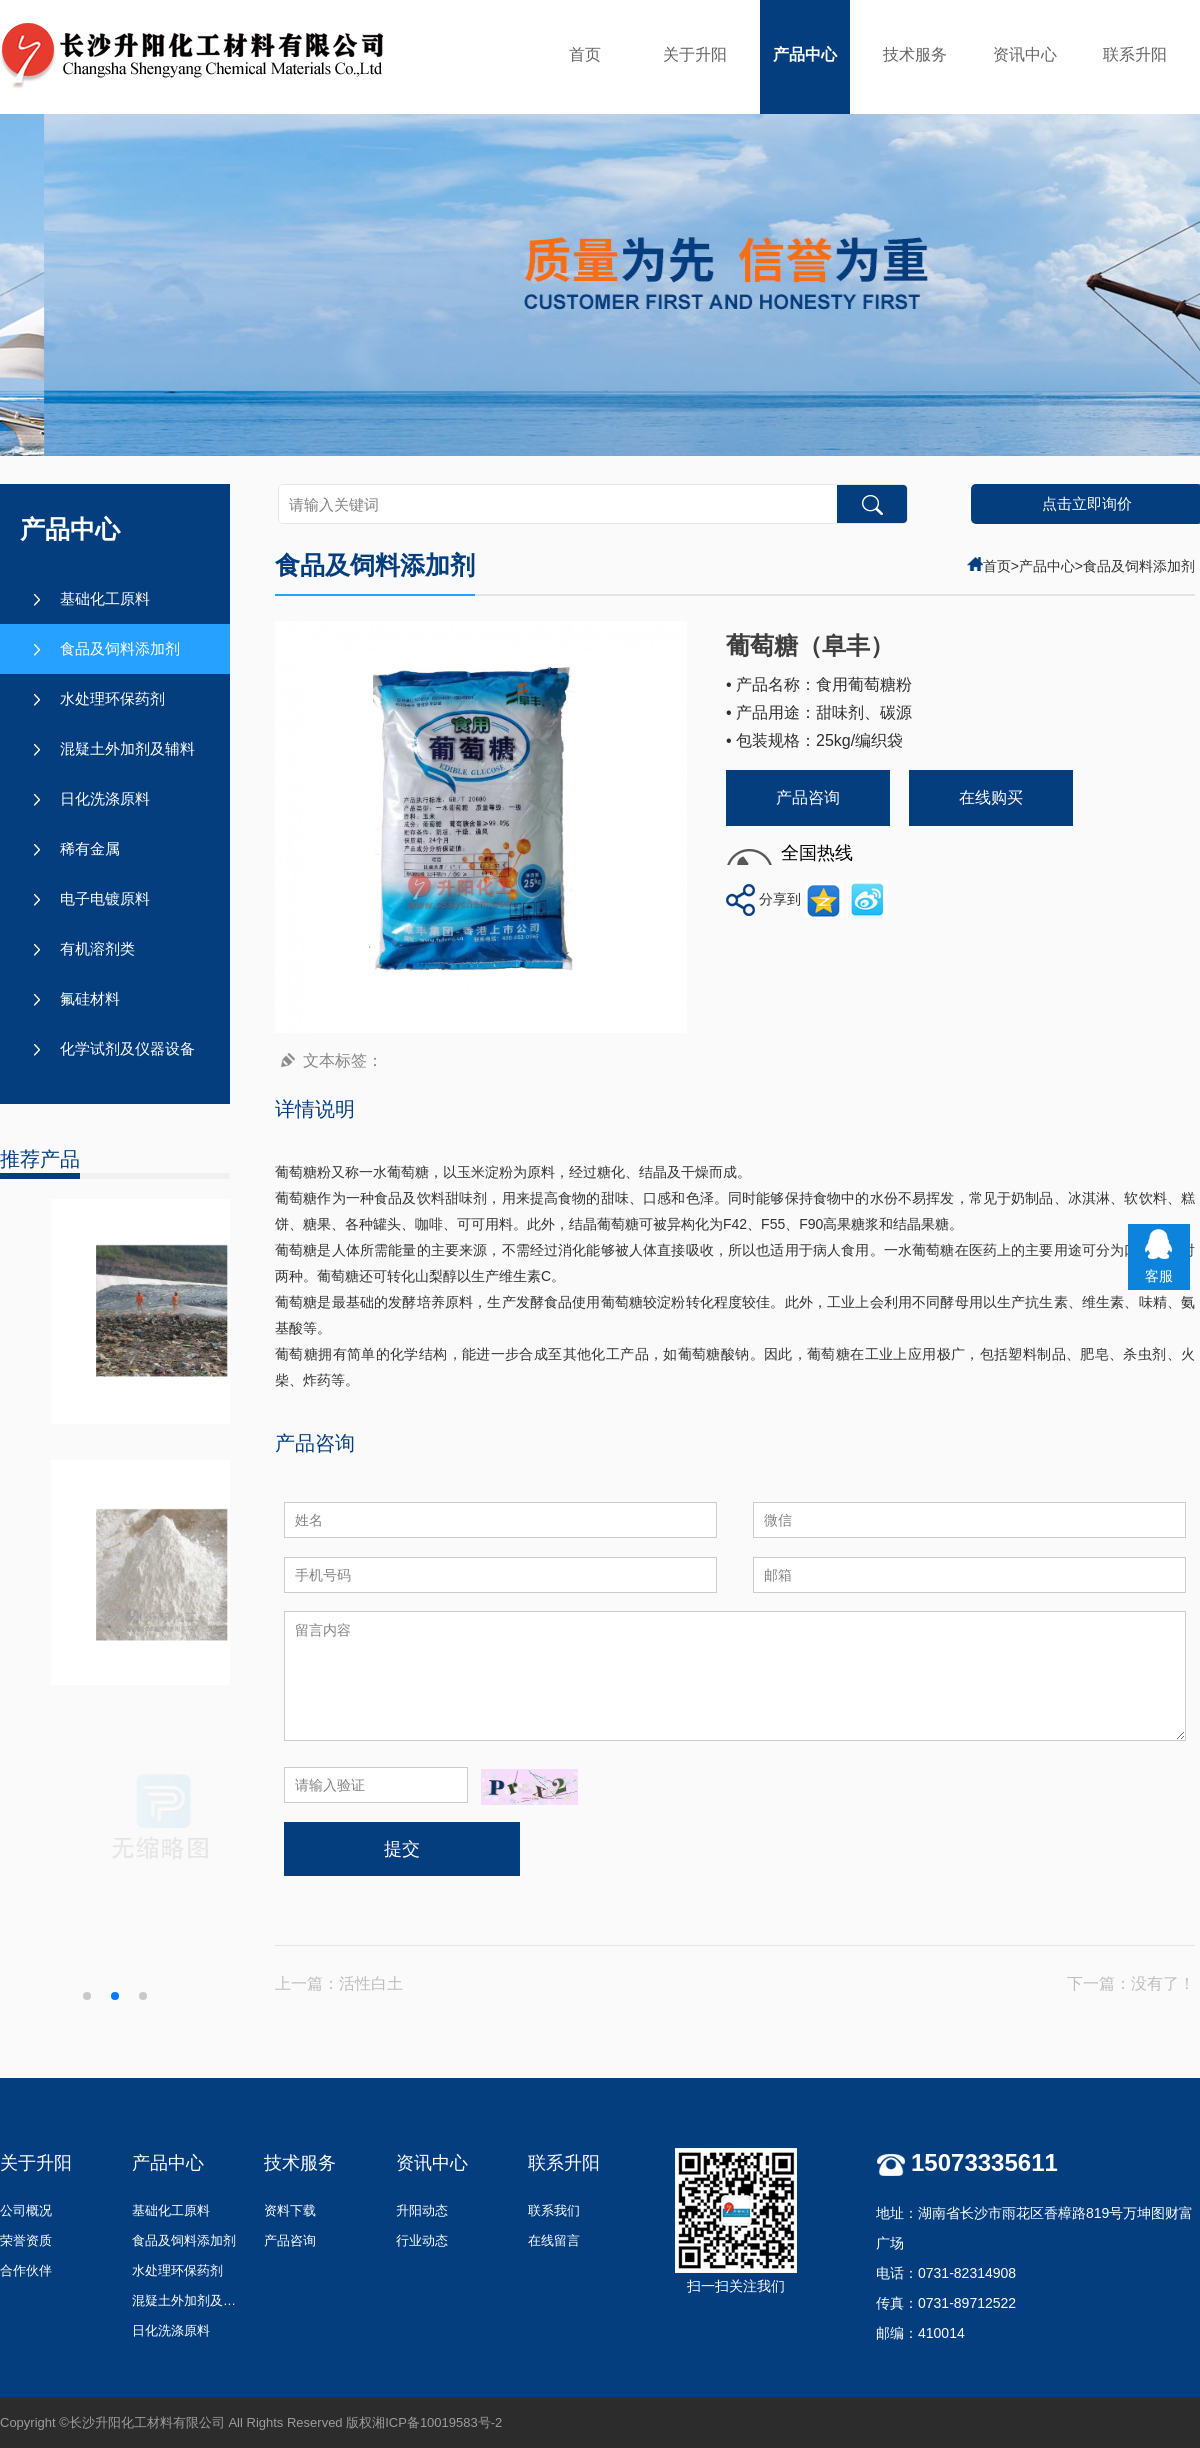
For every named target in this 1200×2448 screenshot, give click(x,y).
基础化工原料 (105, 598)
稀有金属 (90, 848)
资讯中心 (1025, 54)
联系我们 (554, 2210)
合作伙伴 (26, 2270)
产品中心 (805, 54)
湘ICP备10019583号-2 (437, 2422)
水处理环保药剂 (112, 698)
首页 (585, 54)
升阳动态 (422, 2210)
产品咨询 (808, 797)
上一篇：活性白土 (339, 1983)
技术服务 (915, 54)
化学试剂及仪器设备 (127, 1048)
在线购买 (991, 797)
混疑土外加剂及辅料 (127, 748)
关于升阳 (695, 54)
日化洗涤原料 (105, 798)
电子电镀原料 (105, 898)
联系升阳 (1135, 54)
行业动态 (422, 2240)
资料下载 (290, 2210)
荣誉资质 (26, 2240)
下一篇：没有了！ (1131, 1983)
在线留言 (554, 2240)
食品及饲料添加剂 (120, 648)
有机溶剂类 (97, 948)
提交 (402, 1849)
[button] (87, 1996)
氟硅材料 (90, 998)
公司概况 (26, 2210)
